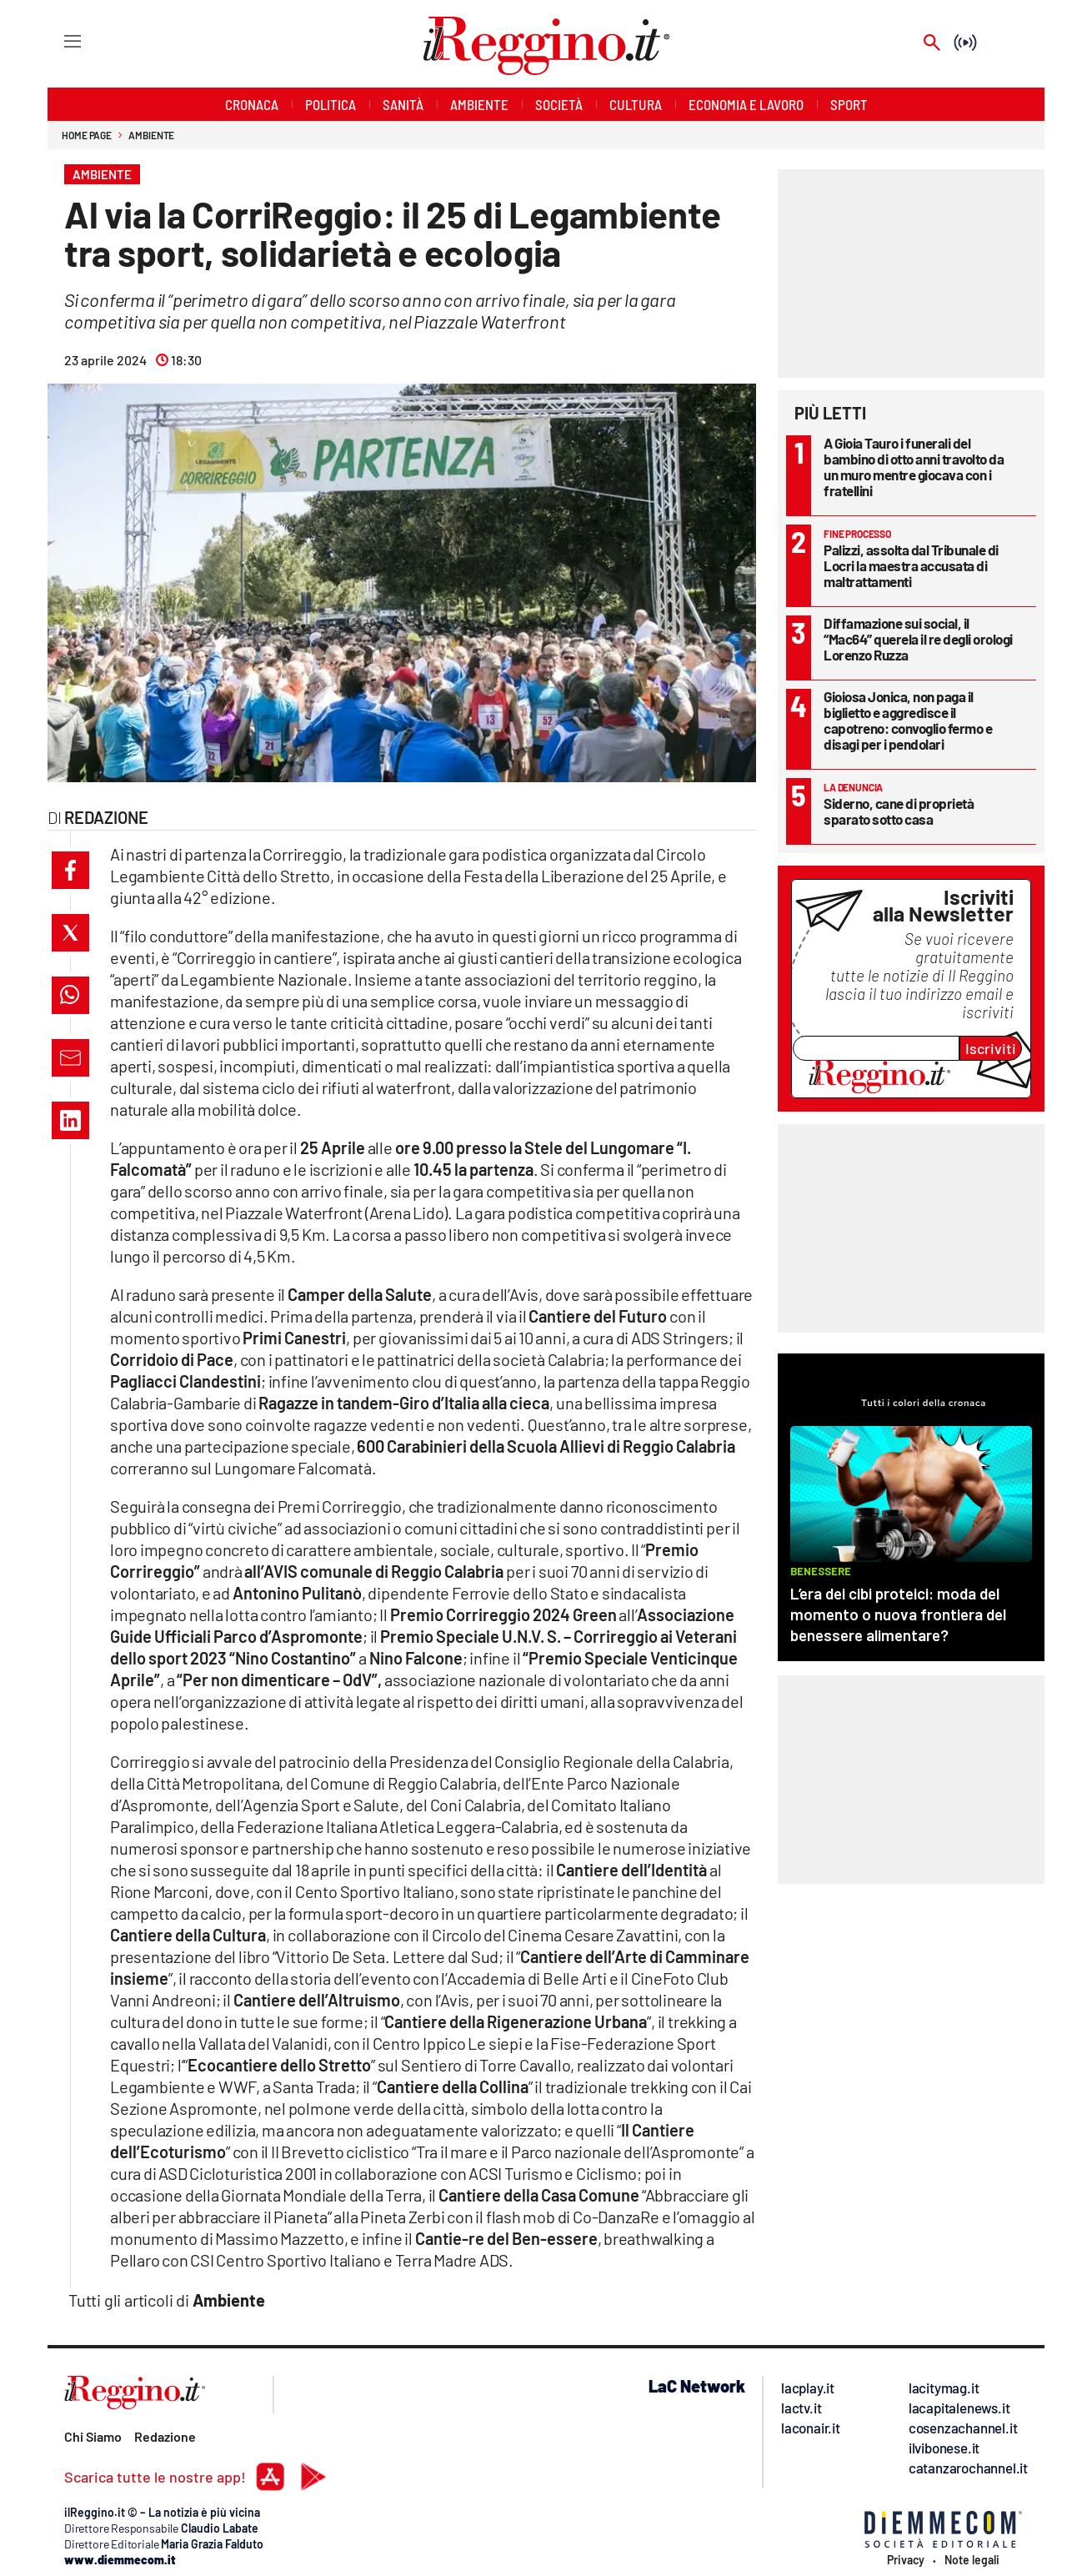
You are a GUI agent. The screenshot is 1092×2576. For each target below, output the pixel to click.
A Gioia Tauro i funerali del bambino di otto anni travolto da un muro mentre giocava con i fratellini (914, 466)
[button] (70, 870)
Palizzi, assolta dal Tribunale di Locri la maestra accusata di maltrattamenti (911, 565)
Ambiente (151, 135)
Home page (87, 135)
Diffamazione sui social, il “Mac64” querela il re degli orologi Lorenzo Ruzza (918, 639)
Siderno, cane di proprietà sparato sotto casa (899, 811)
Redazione (165, 2436)
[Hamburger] (57, 40)
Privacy (905, 2560)
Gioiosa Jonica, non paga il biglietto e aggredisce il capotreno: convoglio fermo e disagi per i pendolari (908, 720)
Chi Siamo (93, 2436)
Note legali (971, 2560)
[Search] (932, 43)
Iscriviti (990, 1048)
